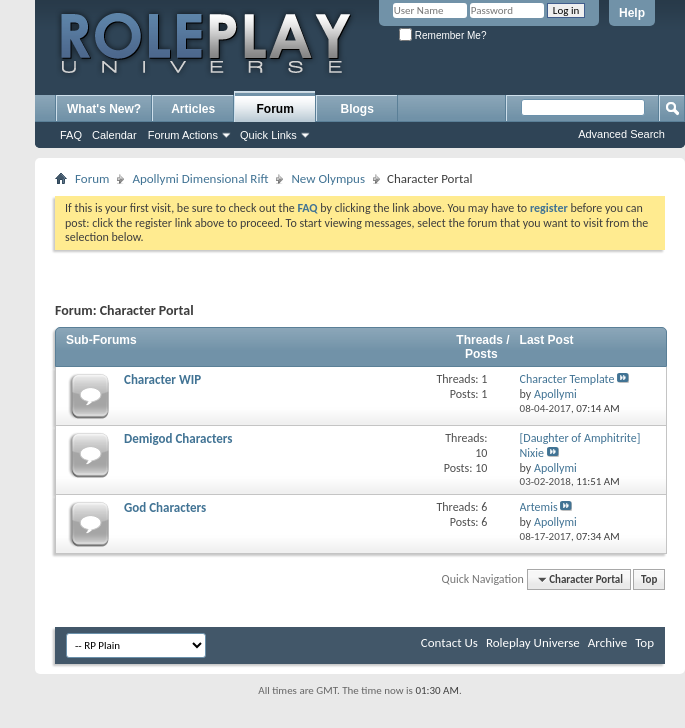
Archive (607, 642)
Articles (193, 109)
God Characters (165, 507)
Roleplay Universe (533, 642)
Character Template (567, 379)
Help (632, 13)
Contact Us (449, 642)
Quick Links (268, 135)
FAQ (71, 135)
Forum (275, 109)
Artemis (539, 507)
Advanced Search (621, 134)
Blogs (357, 109)
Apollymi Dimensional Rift (200, 178)
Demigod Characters (178, 438)
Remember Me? (442, 35)
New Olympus (328, 178)
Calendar (114, 135)
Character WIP (162, 379)
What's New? (104, 109)
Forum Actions (183, 135)
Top (649, 579)
